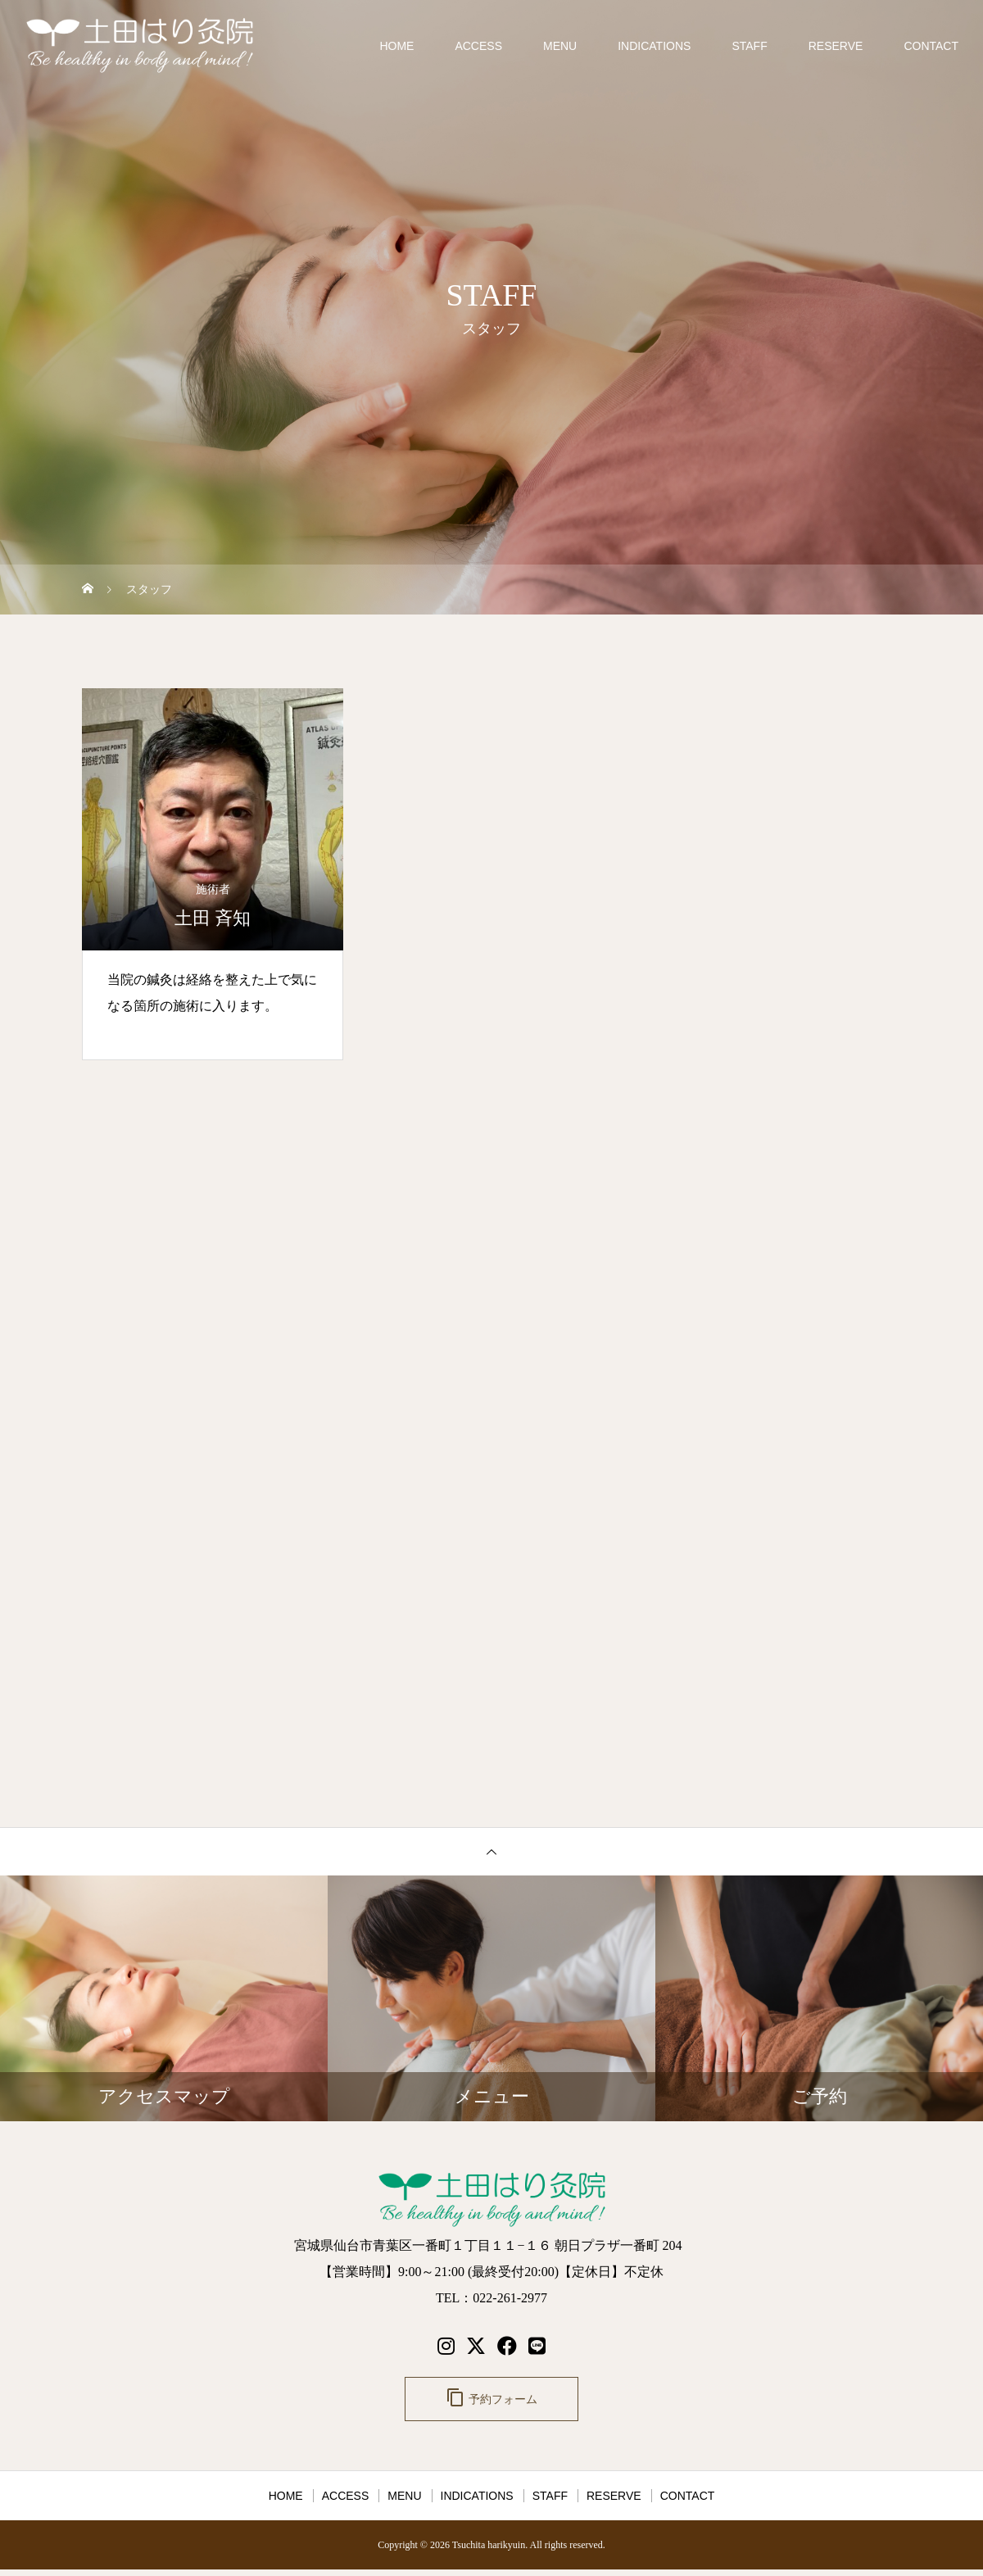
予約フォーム (491, 2400)
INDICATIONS (654, 45)
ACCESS (478, 45)
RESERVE (836, 45)
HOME (396, 45)
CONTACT (931, 45)
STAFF (749, 45)
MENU (560, 45)
